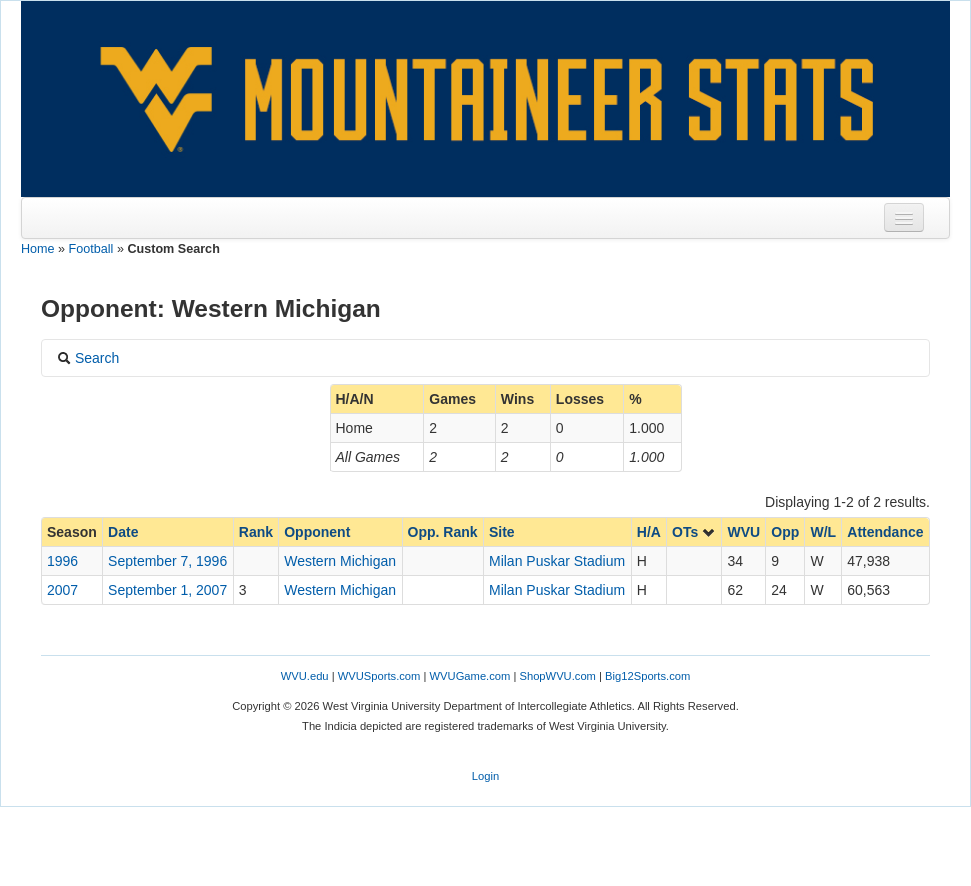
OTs (694, 532)
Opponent (317, 532)
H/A (649, 532)
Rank (256, 532)
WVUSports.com (379, 676)
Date (123, 532)
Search (88, 358)
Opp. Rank (443, 532)
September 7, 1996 (167, 561)
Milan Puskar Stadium (557, 561)
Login (485, 776)
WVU (743, 532)
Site (502, 532)
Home (38, 249)
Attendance (885, 532)
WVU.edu (305, 676)
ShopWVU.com (557, 676)
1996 (62, 561)
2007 (62, 590)
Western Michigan (340, 561)
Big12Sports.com (647, 676)
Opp (785, 532)
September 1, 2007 (167, 590)
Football (91, 249)
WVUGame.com (470, 676)
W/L (823, 532)
